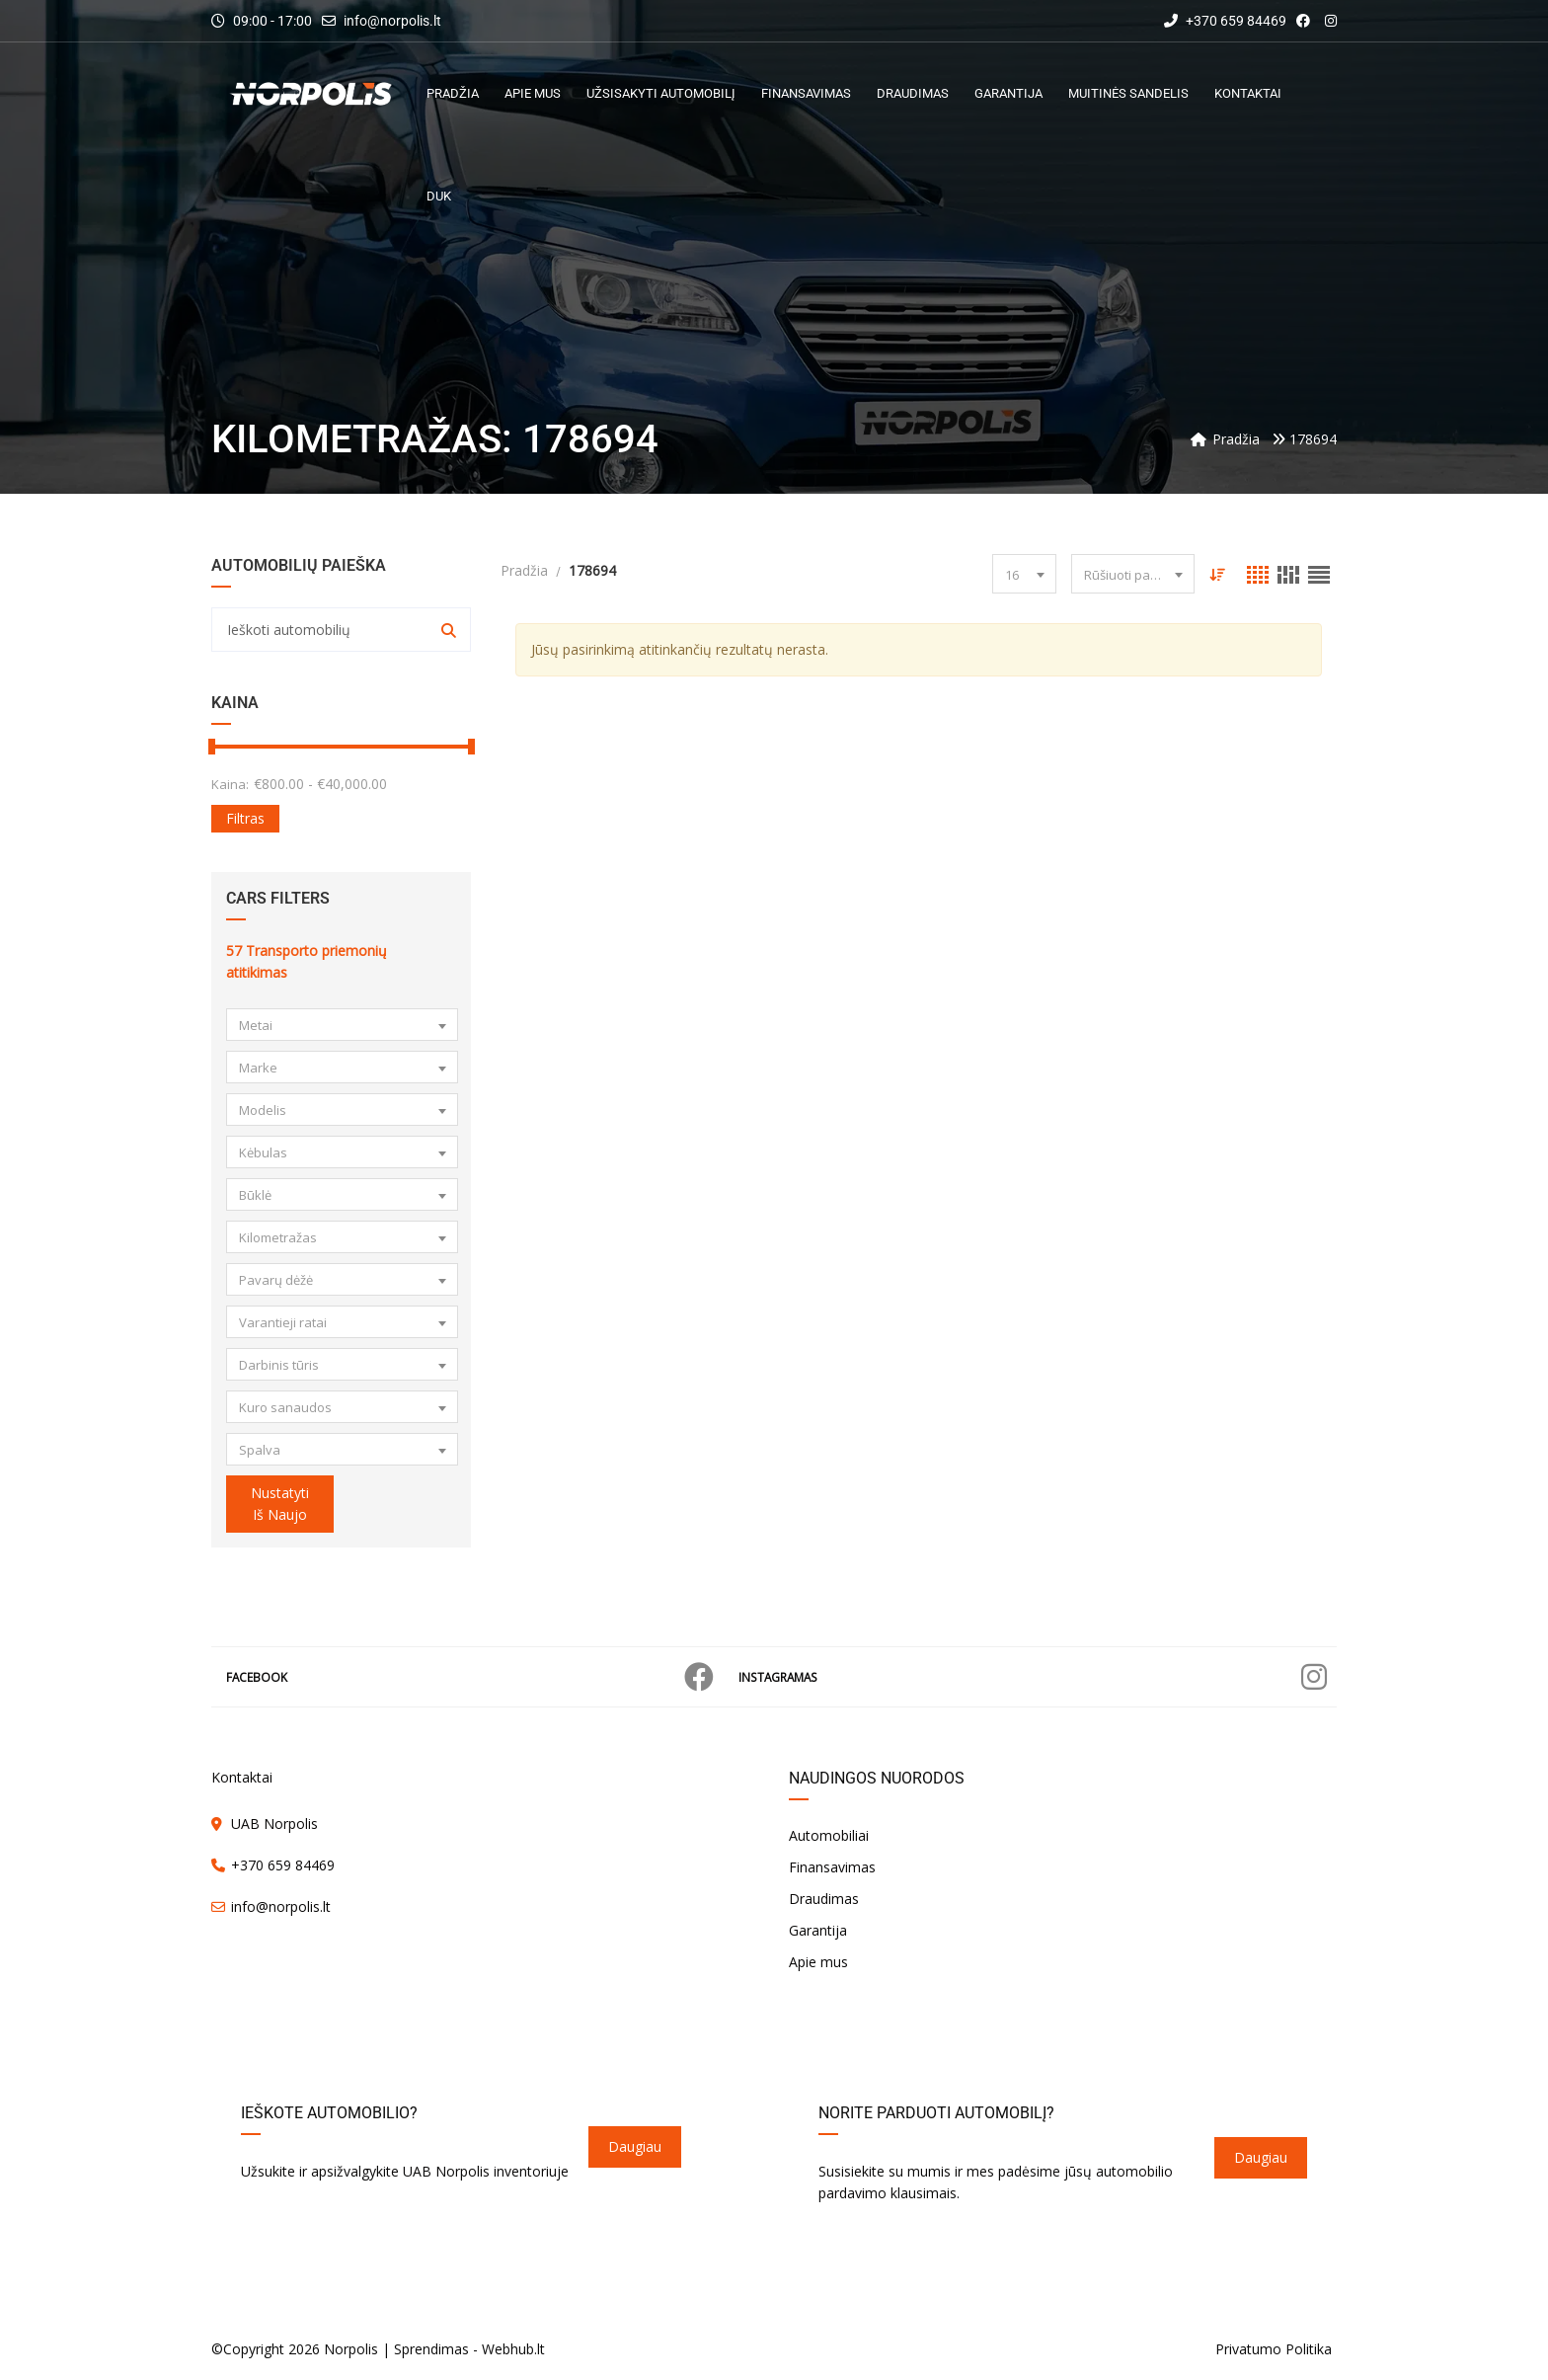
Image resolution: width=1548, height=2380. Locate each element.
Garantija (818, 1930)
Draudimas (824, 1898)
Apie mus (818, 1961)
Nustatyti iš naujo (280, 1503)
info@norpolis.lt (392, 21)
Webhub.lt (513, 2349)
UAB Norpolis (274, 1823)
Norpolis (351, 2349)
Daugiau (634, 2146)
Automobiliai (829, 1835)
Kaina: (230, 784)
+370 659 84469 (1225, 21)
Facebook (470, 1676)
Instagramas (1033, 1676)
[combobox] (342, 1024)
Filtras (245, 818)
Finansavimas (832, 1867)
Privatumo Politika (1273, 2349)
